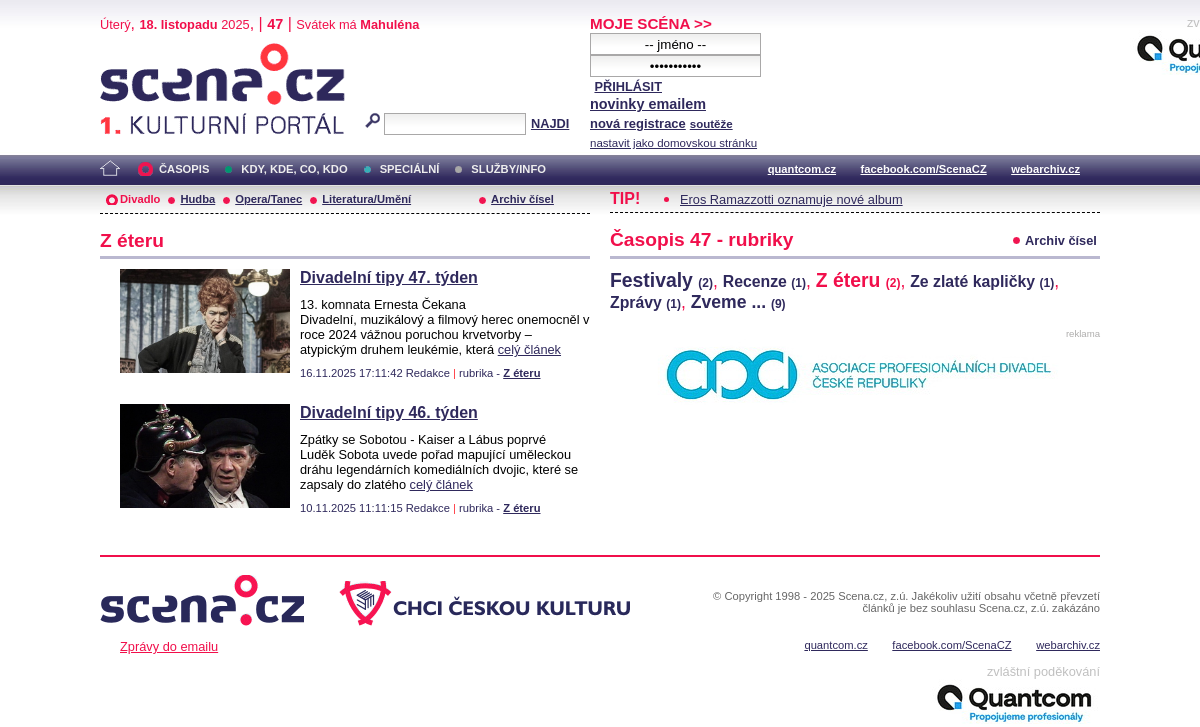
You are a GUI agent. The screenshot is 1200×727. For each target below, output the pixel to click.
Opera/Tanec (268, 199)
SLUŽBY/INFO (508, 169)
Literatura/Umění (366, 199)
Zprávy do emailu (169, 646)
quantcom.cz (802, 169)
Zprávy (645, 302)
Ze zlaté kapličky (982, 281)
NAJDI (550, 123)
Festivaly (661, 280)
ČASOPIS (184, 169)
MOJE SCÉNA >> (651, 23)
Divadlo (140, 199)
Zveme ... (738, 302)
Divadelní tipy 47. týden (389, 277)
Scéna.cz (134, 51)
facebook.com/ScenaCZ (924, 169)
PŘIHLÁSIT (628, 86)
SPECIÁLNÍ (410, 169)
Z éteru (521, 373)
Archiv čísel (522, 199)
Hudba (197, 199)
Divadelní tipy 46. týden (389, 412)
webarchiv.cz (1045, 169)
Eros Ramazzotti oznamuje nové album (791, 199)
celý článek (529, 349)
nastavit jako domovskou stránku (673, 143)
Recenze (764, 281)
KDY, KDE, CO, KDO (294, 169)
